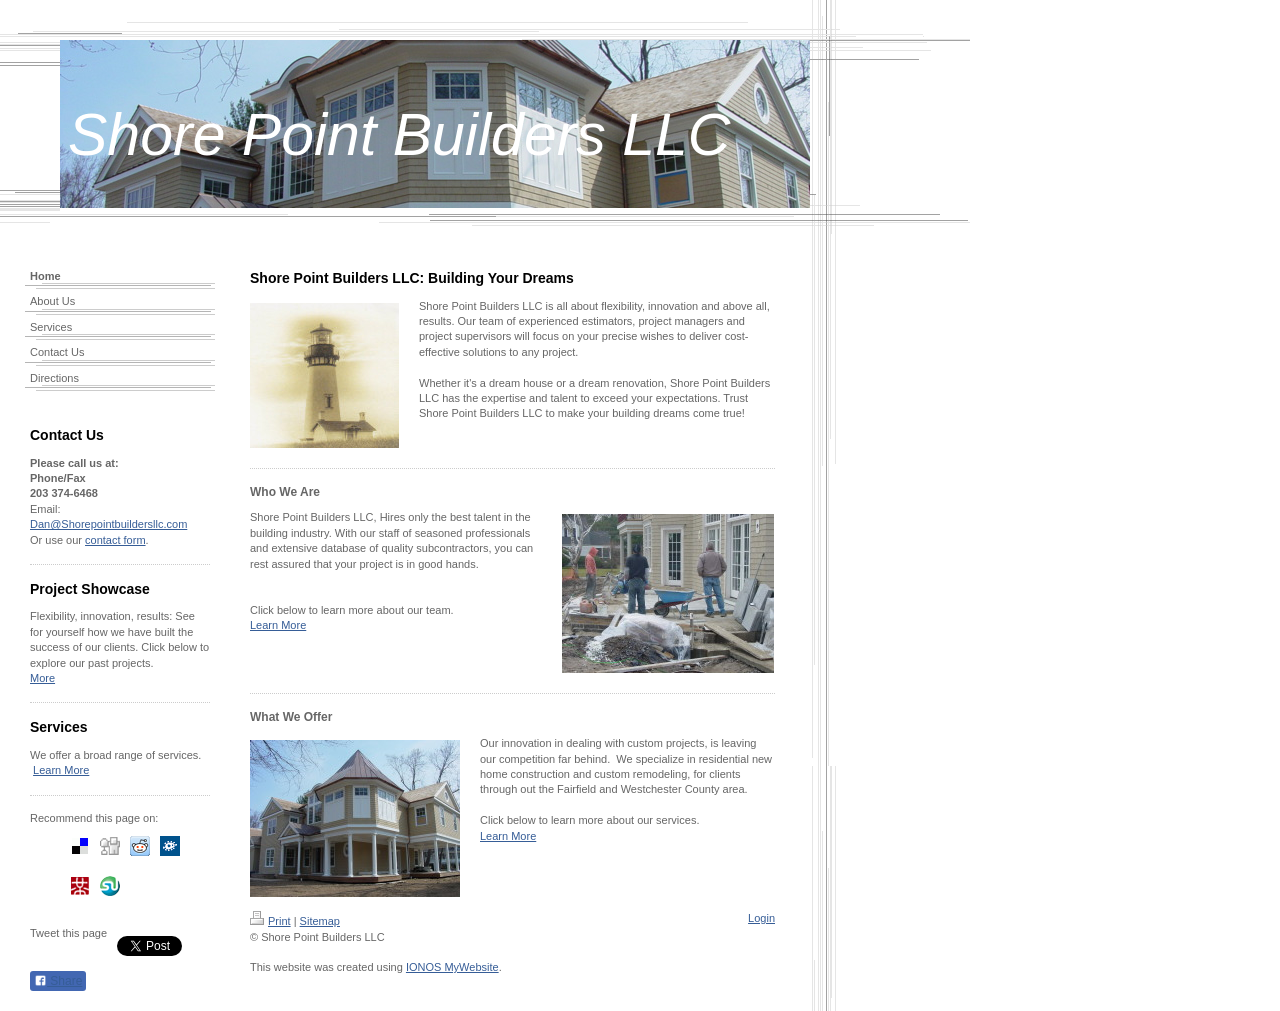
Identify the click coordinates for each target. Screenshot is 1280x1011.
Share (58, 981)
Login (761, 918)
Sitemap (320, 921)
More (42, 678)
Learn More (61, 770)
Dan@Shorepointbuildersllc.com (108, 524)
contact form (115, 540)
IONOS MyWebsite (452, 967)
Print (270, 921)
